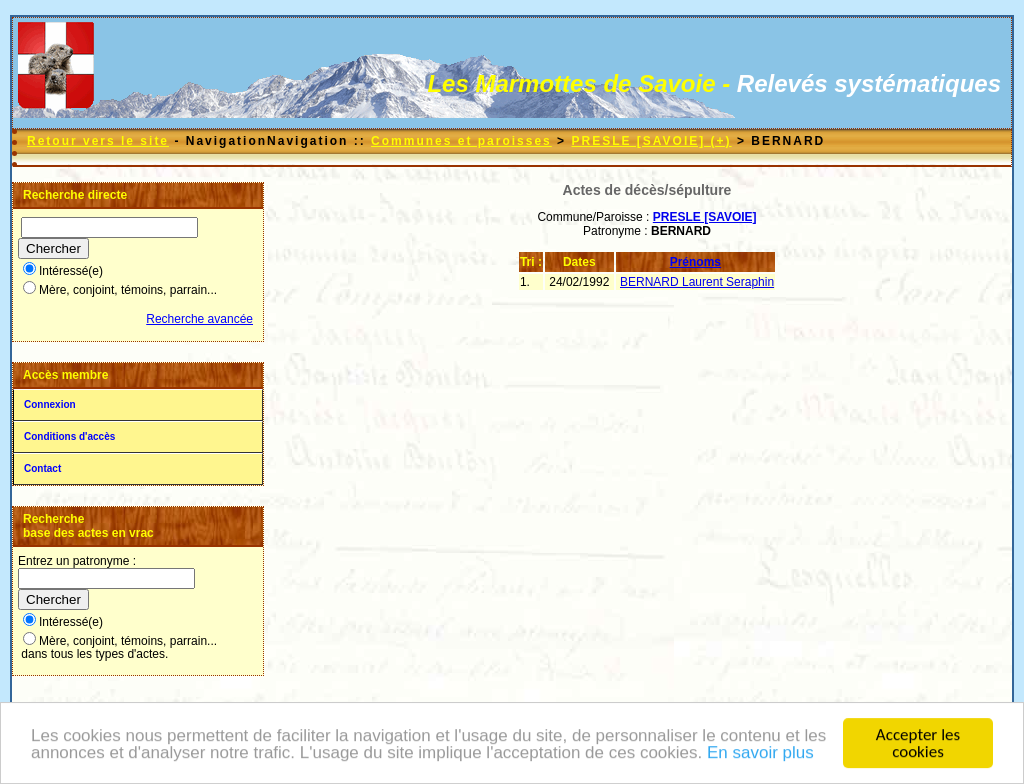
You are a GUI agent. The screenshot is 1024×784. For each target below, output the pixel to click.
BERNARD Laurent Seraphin (697, 282)
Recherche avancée (199, 319)
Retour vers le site (98, 141)
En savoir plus (760, 753)
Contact (42, 468)
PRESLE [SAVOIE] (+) (651, 141)
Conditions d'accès (69, 436)
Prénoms (695, 262)
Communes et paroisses (461, 141)
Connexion (50, 404)
